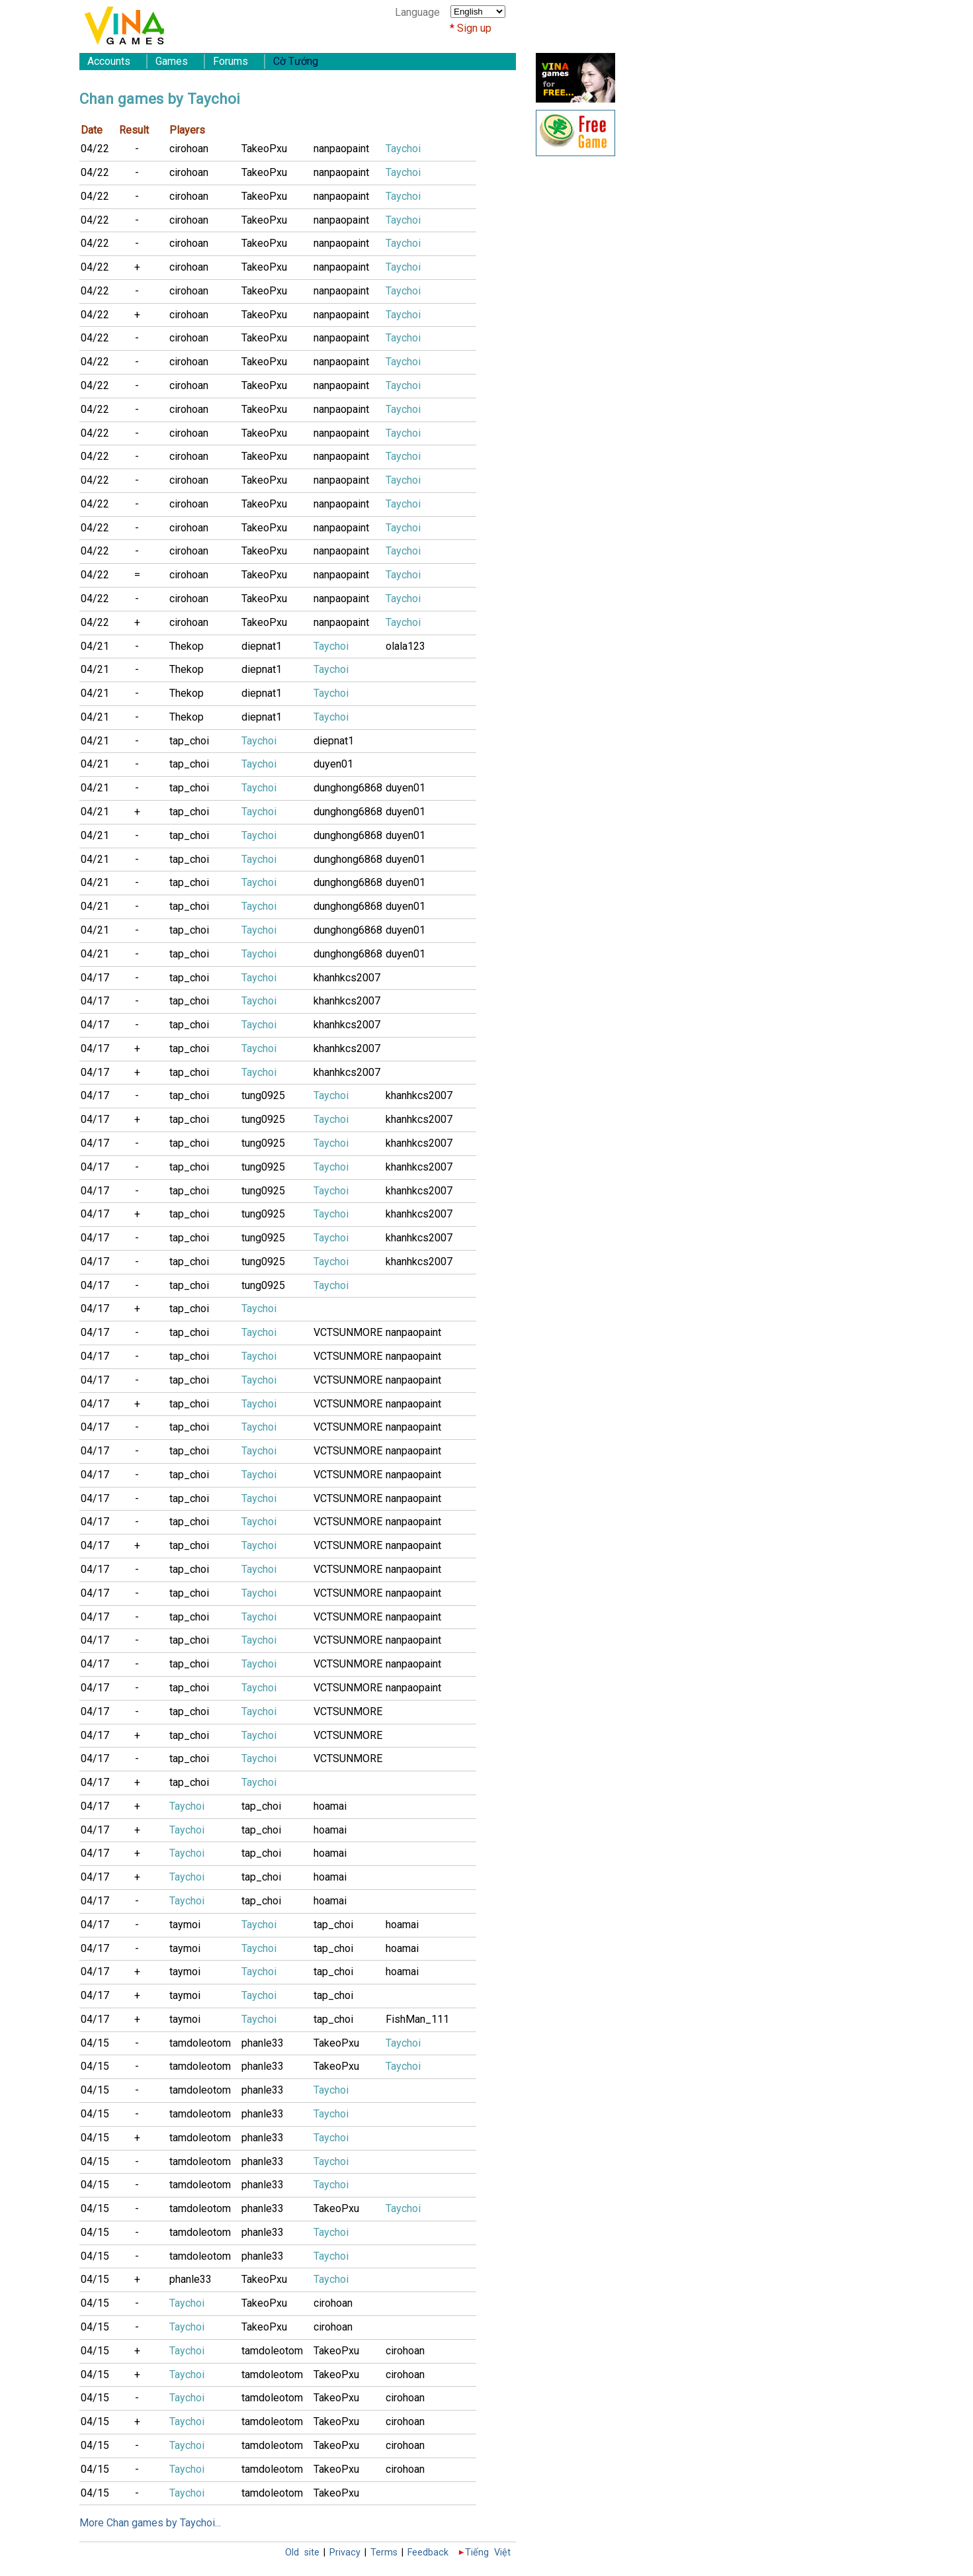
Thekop (186, 646)
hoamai (330, 1806)
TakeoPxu (264, 148)
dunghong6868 (348, 787)
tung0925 (263, 1095)
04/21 (95, 646)
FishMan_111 (417, 2019)
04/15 (95, 2043)
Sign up (474, 28)
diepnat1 (261, 646)
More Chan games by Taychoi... (150, 2522)
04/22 (95, 148)
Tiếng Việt (488, 2552)
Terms (384, 2552)
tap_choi (189, 740)
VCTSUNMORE (348, 1332)
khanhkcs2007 (347, 977)
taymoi (184, 1924)
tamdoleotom (200, 2043)
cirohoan (188, 148)
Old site (302, 2552)
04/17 (95, 977)
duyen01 (333, 764)
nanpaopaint (341, 148)
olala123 (405, 646)
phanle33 (262, 2043)
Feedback (427, 2552)
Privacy (344, 2552)
